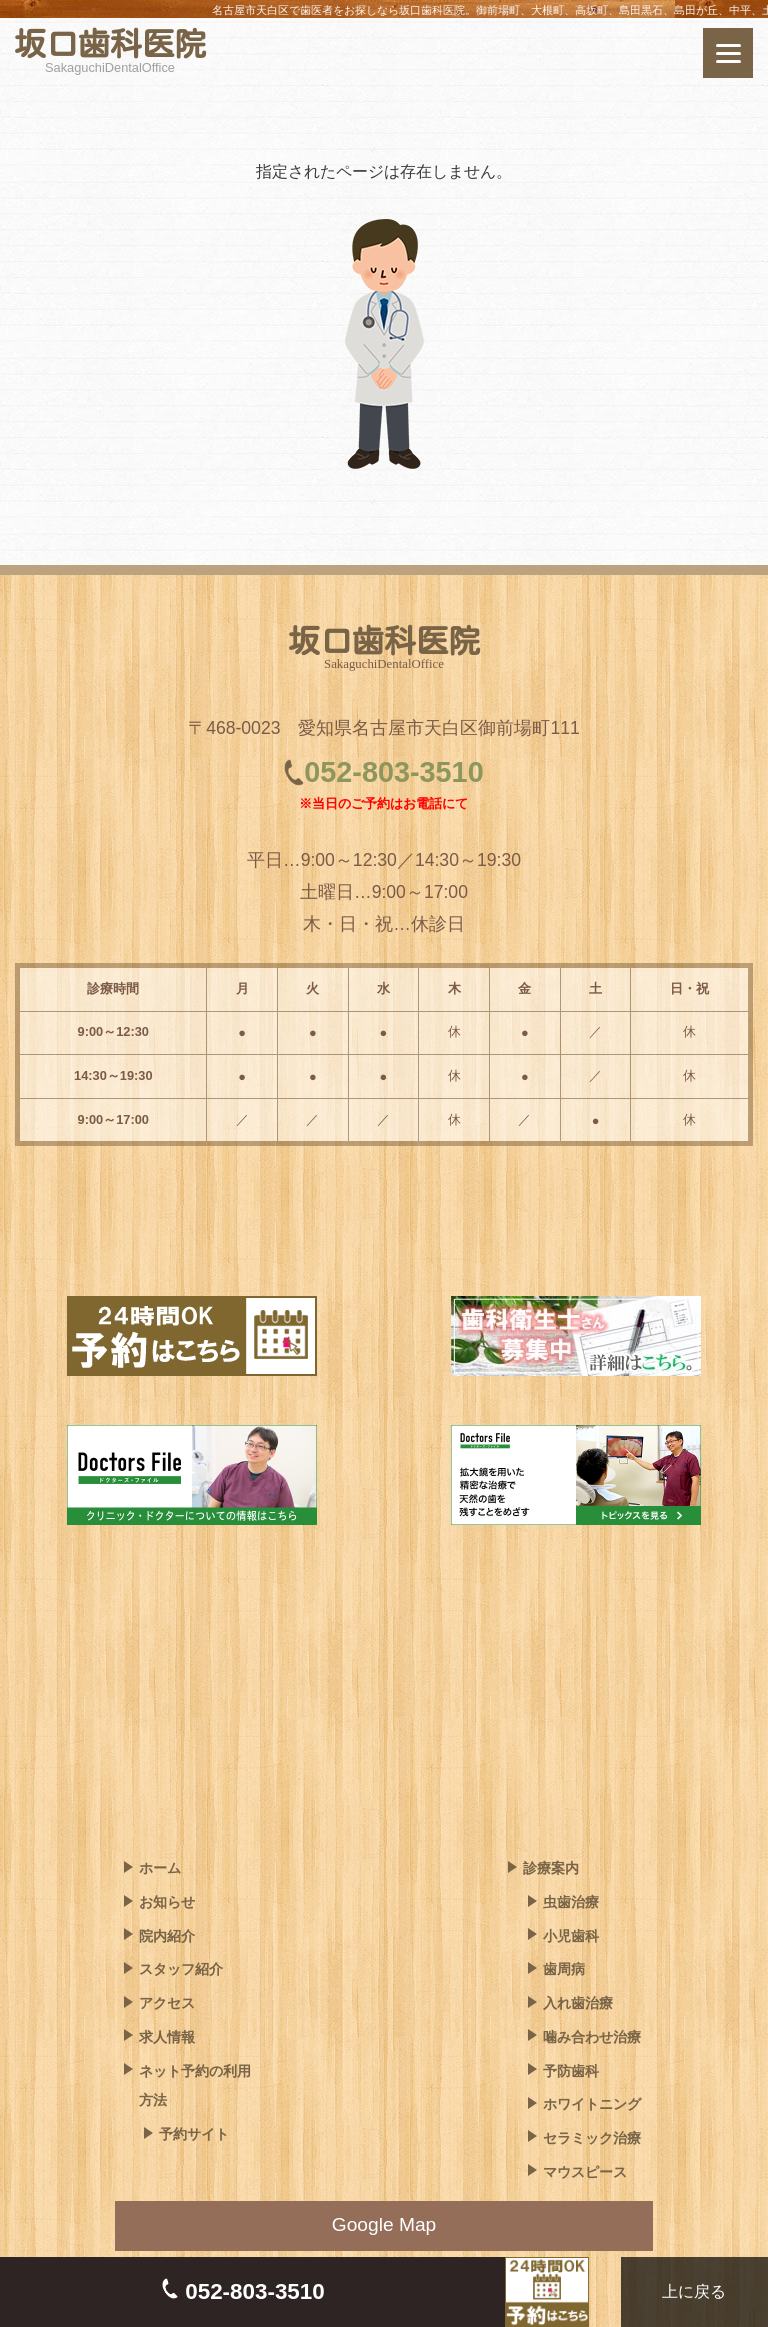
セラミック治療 (592, 2138)
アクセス (167, 2003)
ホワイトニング (592, 2104)
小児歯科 (571, 1936)
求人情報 (167, 2037)
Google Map (384, 2224)
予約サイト (194, 2134)
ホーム (160, 1868)
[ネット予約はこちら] (658, 53)
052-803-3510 (393, 772)
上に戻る (691, 2291)
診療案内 (551, 1868)
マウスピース (585, 2172)
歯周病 (564, 1969)
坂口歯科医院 (110, 44)
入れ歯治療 (578, 2003)
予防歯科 (571, 2071)
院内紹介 (167, 1936)
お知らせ (167, 1902)
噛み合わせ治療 (592, 2037)
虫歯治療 (571, 1902)
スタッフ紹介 (181, 1969)
